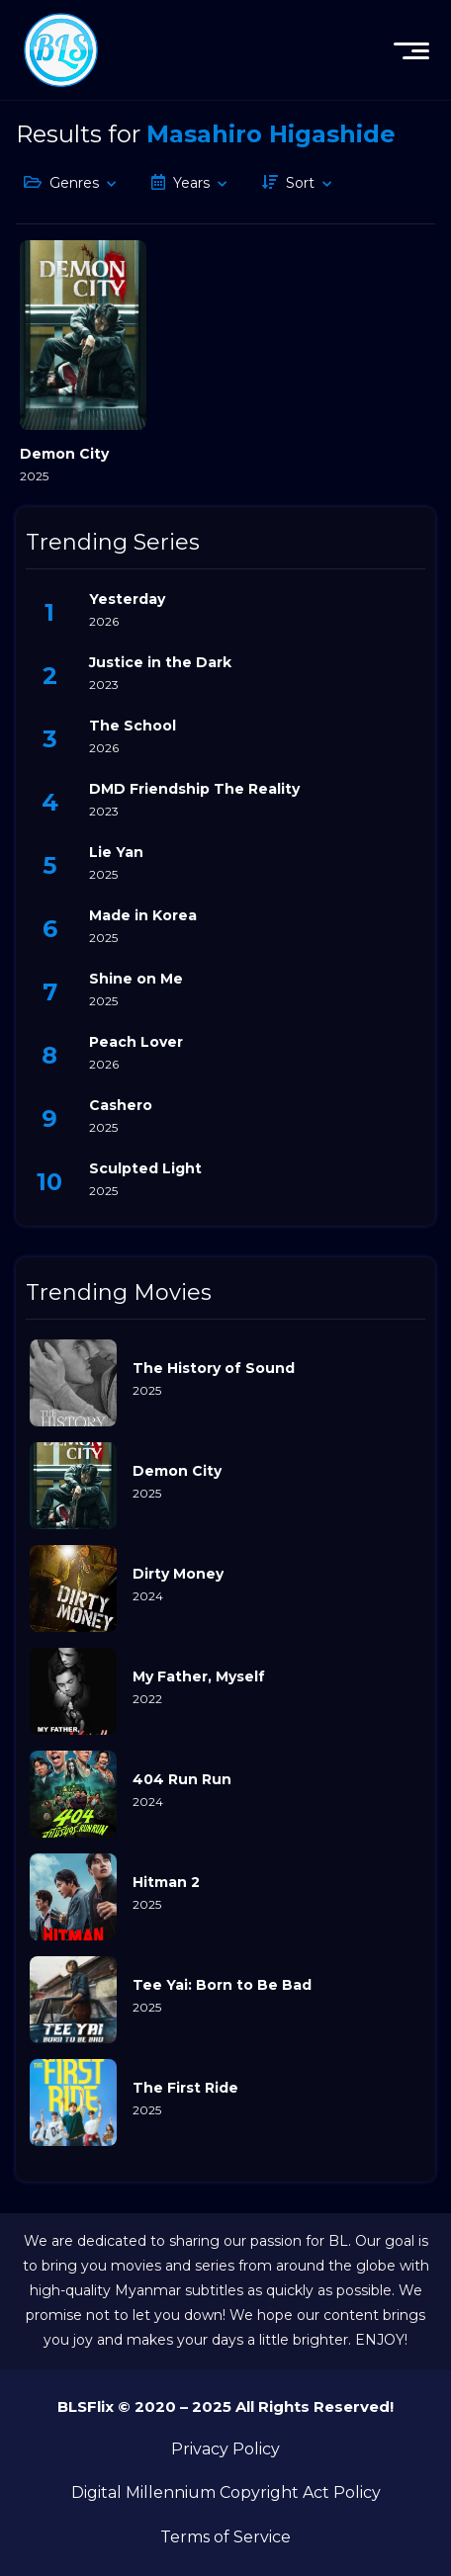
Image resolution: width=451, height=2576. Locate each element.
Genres (74, 183)
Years (191, 183)
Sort (300, 183)
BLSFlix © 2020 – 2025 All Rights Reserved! (225, 2406)
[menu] (411, 50)
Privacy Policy (225, 2449)
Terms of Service (225, 2537)
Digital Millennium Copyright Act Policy (226, 2492)
